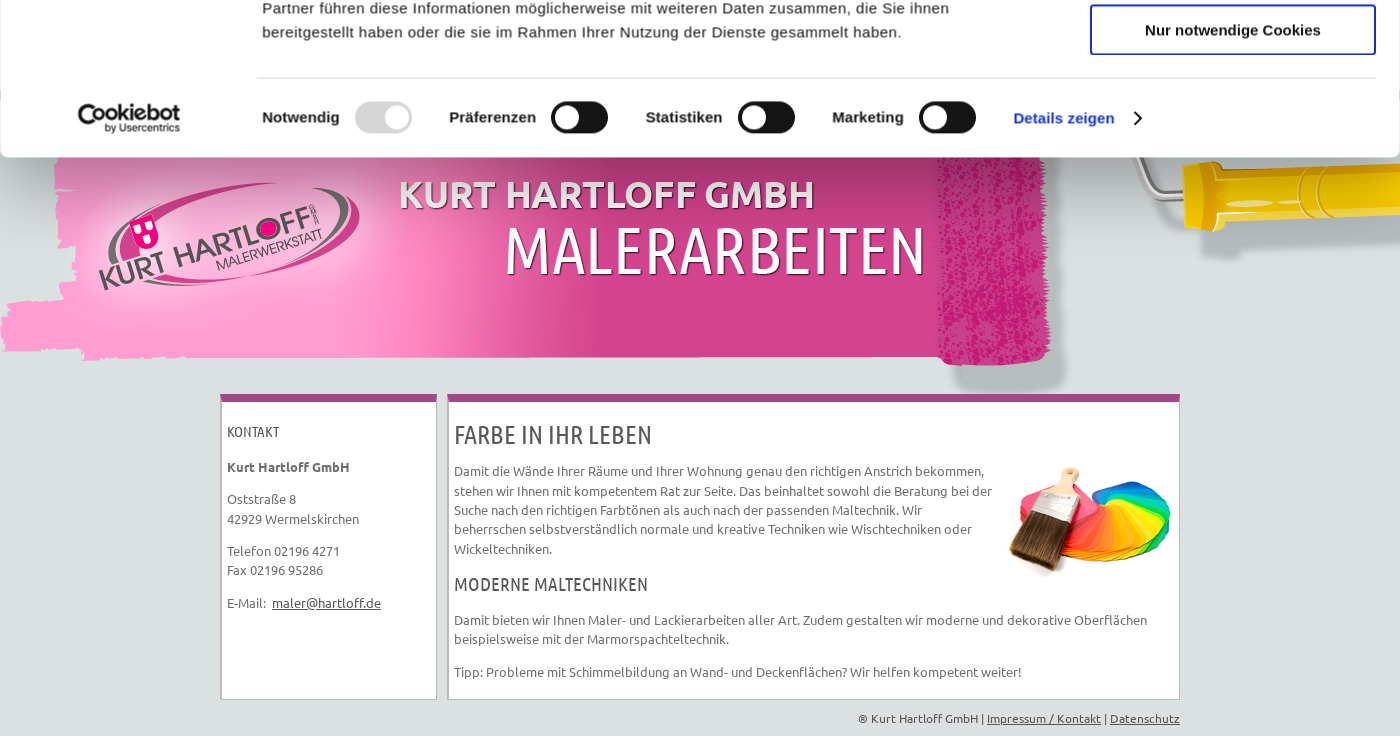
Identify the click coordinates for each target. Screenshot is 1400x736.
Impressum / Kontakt (1044, 718)
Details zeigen (1063, 279)
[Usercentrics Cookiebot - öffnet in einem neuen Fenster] (129, 280)
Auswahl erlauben (1233, 133)
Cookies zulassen (1233, 74)
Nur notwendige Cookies (1233, 191)
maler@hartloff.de (326, 602)
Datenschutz (1145, 718)
